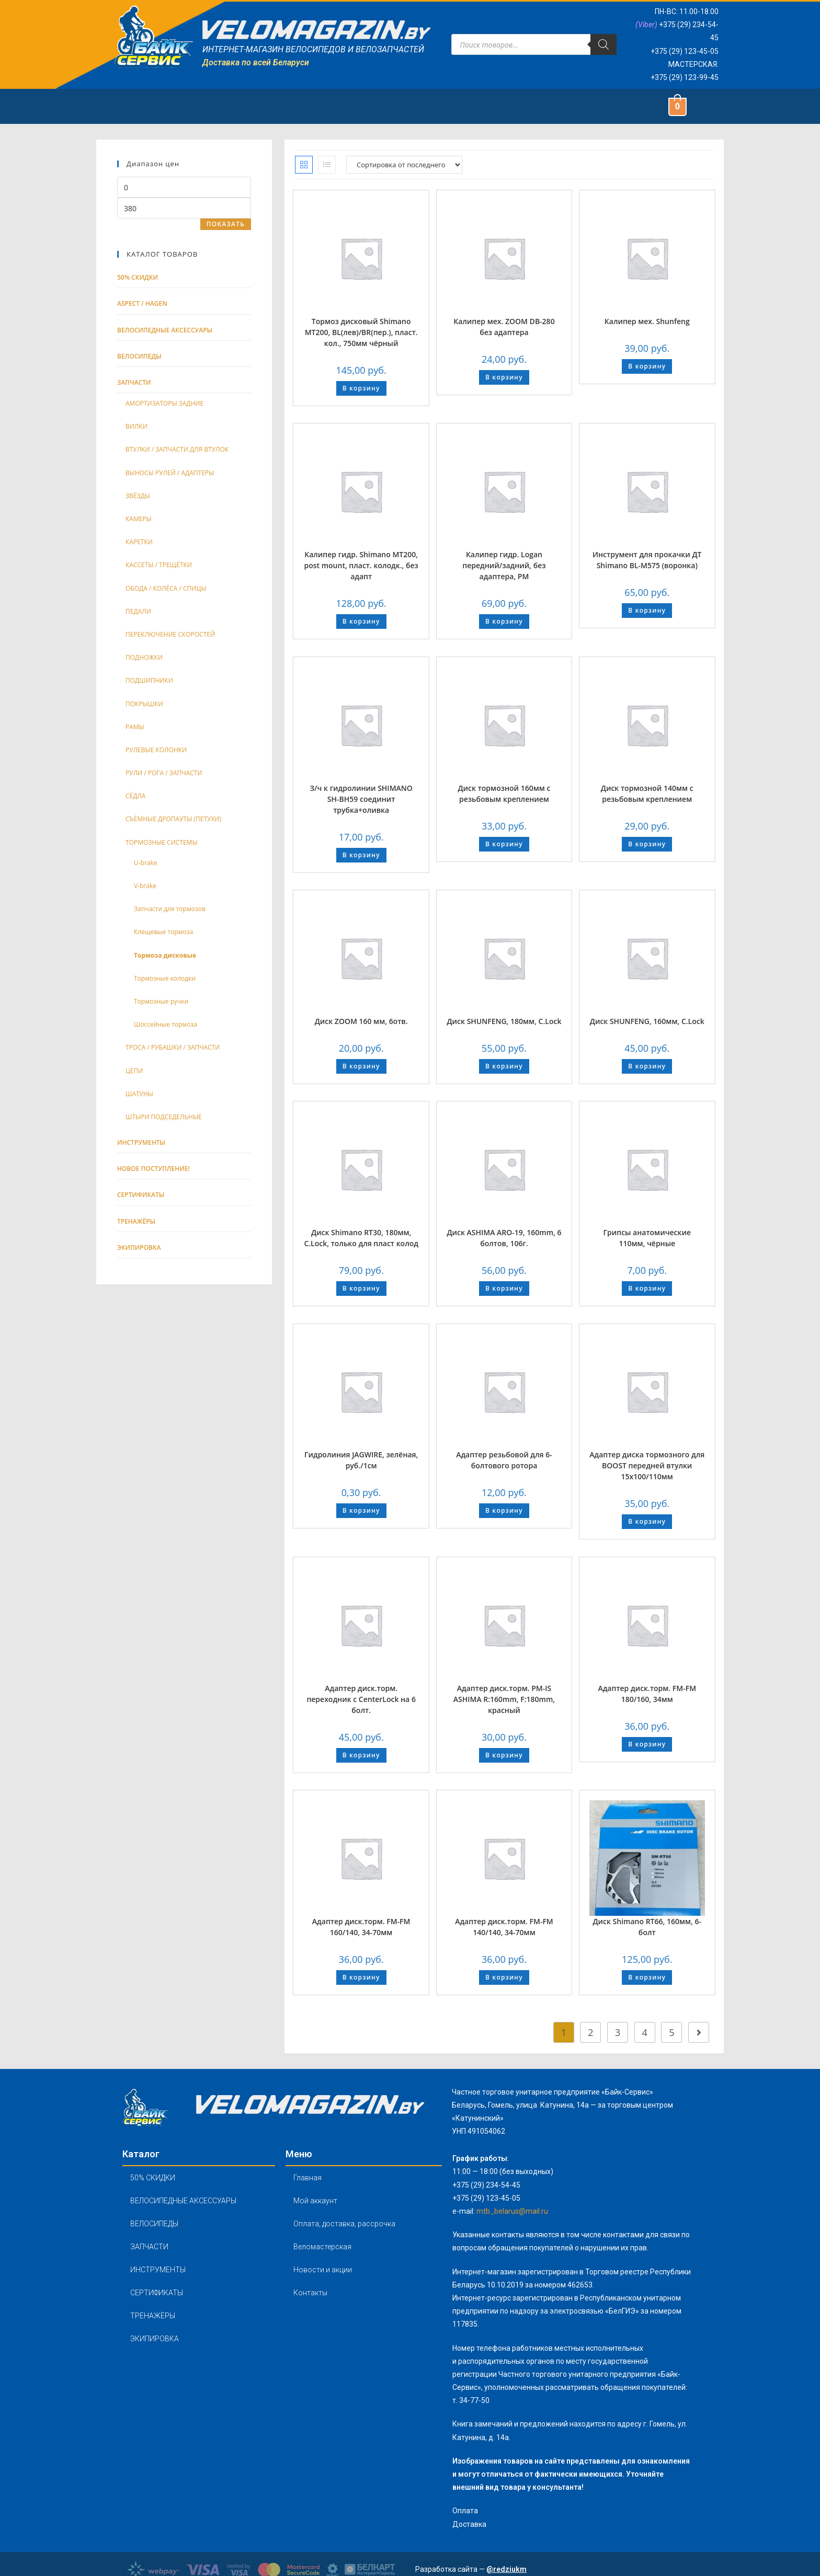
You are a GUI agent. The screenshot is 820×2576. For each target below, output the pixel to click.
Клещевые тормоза (163, 931)
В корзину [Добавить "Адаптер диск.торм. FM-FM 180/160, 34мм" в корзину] (647, 1744)
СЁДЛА (135, 795)
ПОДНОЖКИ (144, 657)
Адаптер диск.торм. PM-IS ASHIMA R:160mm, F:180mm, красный (504, 1699)
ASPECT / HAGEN (142, 303)
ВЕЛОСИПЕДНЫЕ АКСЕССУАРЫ (183, 2200)
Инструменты (141, 1142)
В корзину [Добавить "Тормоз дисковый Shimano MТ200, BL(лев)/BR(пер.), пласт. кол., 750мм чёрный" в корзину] (361, 388)
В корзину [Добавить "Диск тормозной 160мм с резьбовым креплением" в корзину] (504, 844)
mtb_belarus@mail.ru (512, 2211)
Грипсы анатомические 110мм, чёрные (647, 1237)
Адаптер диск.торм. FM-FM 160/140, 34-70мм (361, 1926)
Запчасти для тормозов (170, 908)
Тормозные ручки (161, 1001)
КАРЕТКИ (139, 541)
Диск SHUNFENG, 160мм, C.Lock (647, 1021)
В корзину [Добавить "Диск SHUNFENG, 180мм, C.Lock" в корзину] (504, 1066)
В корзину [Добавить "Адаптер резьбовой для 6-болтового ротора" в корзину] (504, 1510)
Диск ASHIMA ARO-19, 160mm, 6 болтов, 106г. (504, 1237)
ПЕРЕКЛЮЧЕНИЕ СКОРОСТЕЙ (170, 634)
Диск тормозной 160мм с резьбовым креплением (504, 793)
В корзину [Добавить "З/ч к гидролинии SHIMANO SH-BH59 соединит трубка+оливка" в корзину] (361, 854)
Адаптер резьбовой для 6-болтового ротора (504, 1460)
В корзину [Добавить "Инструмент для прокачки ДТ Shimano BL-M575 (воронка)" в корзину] (647, 610)
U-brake (145, 862)
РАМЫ (135, 726)
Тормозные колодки (165, 978)
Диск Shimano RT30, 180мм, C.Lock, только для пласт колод (361, 1237)
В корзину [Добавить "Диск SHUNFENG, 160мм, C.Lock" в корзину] (647, 1066)
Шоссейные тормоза (165, 1024)
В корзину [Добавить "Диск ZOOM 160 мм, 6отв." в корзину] (361, 1066)
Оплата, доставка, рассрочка (344, 2224)
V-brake (145, 885)
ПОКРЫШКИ (144, 703)
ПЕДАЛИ (138, 611)
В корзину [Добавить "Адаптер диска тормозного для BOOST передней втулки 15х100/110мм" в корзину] (647, 1521)
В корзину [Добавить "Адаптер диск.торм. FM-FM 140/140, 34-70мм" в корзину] (504, 1977)
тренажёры (136, 1221)
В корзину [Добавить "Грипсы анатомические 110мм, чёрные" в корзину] (647, 1288)
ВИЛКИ (136, 426)
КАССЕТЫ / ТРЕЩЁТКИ (159, 564)
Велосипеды (139, 356)
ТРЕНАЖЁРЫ (152, 2316)
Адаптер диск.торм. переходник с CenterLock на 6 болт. (361, 1699)
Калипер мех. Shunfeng (647, 321)
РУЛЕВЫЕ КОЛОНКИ (156, 749)
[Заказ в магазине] (404, 165)
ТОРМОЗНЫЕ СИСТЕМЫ (162, 842)
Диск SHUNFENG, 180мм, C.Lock (504, 1021)
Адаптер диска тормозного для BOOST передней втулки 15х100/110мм (646, 1465)
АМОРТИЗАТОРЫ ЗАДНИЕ (164, 403)
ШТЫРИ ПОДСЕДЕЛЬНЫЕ (164, 1116)
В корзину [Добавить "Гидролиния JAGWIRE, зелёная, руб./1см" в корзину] (361, 1510)
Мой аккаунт (315, 2200)
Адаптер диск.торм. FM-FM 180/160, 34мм (647, 1693)
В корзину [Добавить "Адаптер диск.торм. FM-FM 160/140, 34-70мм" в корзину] (361, 1977)
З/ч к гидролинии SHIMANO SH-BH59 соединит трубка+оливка (361, 799)
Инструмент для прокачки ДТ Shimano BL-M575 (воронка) (647, 559)
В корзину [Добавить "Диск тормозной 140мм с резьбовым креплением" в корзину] (647, 844)
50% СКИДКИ (137, 277)
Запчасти (134, 382)
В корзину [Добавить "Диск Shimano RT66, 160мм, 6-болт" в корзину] (647, 1977)
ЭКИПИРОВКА (154, 2338)
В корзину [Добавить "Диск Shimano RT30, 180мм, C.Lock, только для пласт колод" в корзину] (361, 1288)
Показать (226, 224)
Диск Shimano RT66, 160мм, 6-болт (647, 1926)
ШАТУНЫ (139, 1093)
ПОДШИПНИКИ (149, 680)
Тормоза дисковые (165, 955)
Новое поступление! (153, 1168)
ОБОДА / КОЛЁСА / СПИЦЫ (166, 588)
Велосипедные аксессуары (164, 330)
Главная (307, 2178)
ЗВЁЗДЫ (138, 495)
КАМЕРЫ (139, 518)
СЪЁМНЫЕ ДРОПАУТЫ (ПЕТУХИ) (173, 818)
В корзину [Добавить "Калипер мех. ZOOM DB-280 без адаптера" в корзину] (504, 377)
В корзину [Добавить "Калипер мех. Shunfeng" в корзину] (647, 366)
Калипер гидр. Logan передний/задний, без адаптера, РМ (503, 565)
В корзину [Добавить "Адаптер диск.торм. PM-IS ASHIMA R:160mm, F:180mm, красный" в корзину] (504, 1755)
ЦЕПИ (134, 1070)
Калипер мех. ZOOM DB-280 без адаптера (503, 326)
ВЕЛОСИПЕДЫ (154, 2224)
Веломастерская (322, 2246)
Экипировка (139, 1247)
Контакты (310, 2292)
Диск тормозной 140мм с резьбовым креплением (647, 793)
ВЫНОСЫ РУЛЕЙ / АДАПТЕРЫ (170, 472)
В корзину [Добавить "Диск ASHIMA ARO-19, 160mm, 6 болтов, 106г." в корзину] (504, 1288)
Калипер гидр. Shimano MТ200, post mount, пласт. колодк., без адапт (361, 565)
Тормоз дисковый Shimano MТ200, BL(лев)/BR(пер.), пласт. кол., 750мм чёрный (361, 332)
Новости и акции (322, 2270)
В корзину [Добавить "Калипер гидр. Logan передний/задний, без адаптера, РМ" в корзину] (504, 621)
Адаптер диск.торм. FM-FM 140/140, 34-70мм (504, 1926)
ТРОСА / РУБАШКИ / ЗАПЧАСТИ (173, 1047)
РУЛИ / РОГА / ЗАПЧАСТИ (164, 772)
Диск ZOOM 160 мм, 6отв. (361, 1021)
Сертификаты (140, 1194)
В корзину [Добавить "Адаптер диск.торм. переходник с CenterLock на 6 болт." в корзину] (361, 1755)
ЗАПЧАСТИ (149, 2246)
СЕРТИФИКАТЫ (156, 2292)
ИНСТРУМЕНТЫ (158, 2270)
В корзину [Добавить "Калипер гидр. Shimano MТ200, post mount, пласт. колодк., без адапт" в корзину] (361, 621)
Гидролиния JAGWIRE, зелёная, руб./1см (361, 1460)
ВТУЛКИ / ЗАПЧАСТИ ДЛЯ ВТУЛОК (177, 449)
